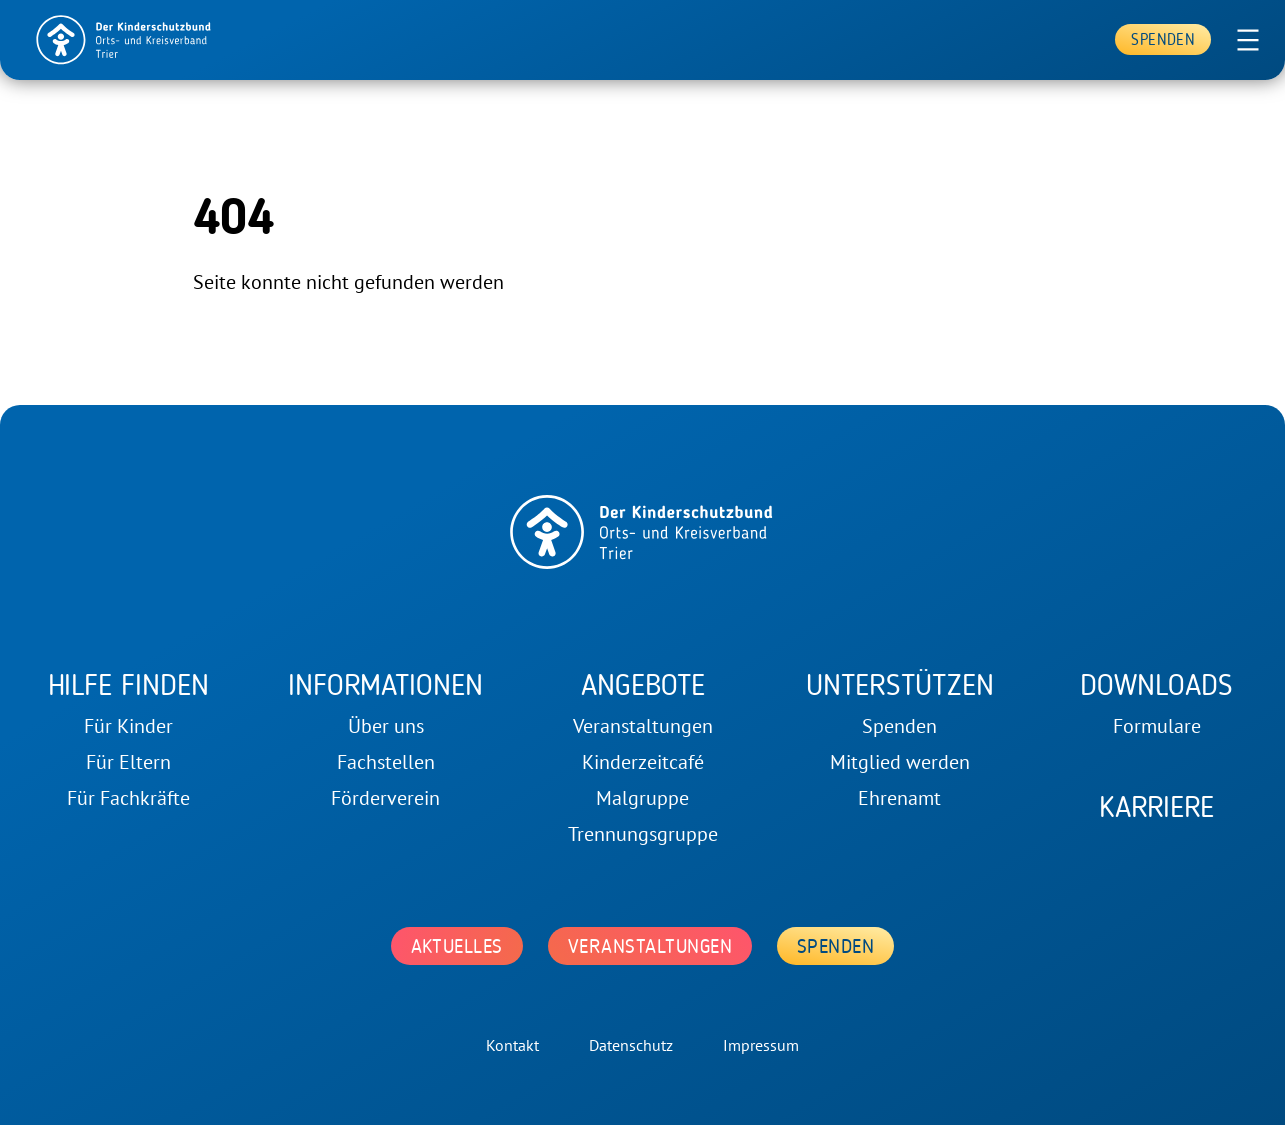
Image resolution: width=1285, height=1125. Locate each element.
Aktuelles (457, 946)
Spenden (1163, 39)
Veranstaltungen (650, 946)
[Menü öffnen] (1248, 40)
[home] (124, 39)
